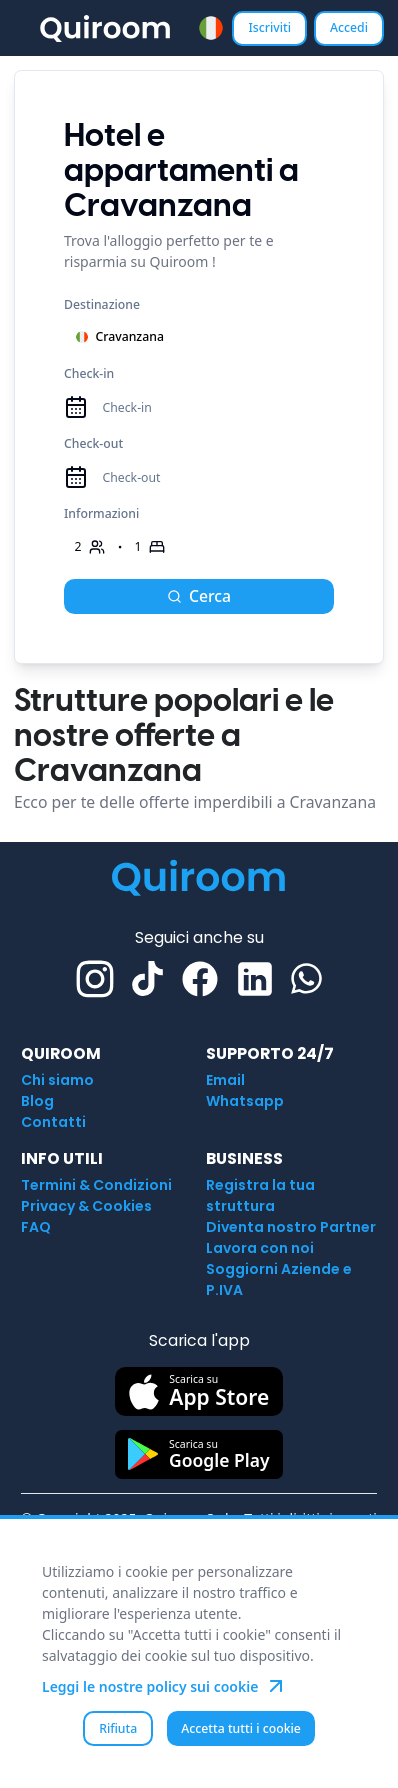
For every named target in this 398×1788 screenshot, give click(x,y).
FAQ (36, 1227)
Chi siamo (57, 1080)
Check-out (93, 443)
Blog (37, 1101)
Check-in (89, 373)
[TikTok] (147, 978)
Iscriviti (269, 27)
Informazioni (101, 513)
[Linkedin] (255, 979)
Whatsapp (245, 1101)
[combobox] (211, 28)
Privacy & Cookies (86, 1206)
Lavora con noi (260, 1248)
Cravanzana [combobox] (119, 336)
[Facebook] (200, 979)
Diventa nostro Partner (291, 1227)
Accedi (349, 27)
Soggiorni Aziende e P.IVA (279, 1279)
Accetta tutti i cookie (241, 1728)
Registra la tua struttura (260, 1195)
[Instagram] (95, 979)
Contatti (53, 1122)
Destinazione (102, 304)
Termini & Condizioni (96, 1185)
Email (225, 1080)
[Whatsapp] (306, 978)
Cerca (199, 596)
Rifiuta (118, 1728)
